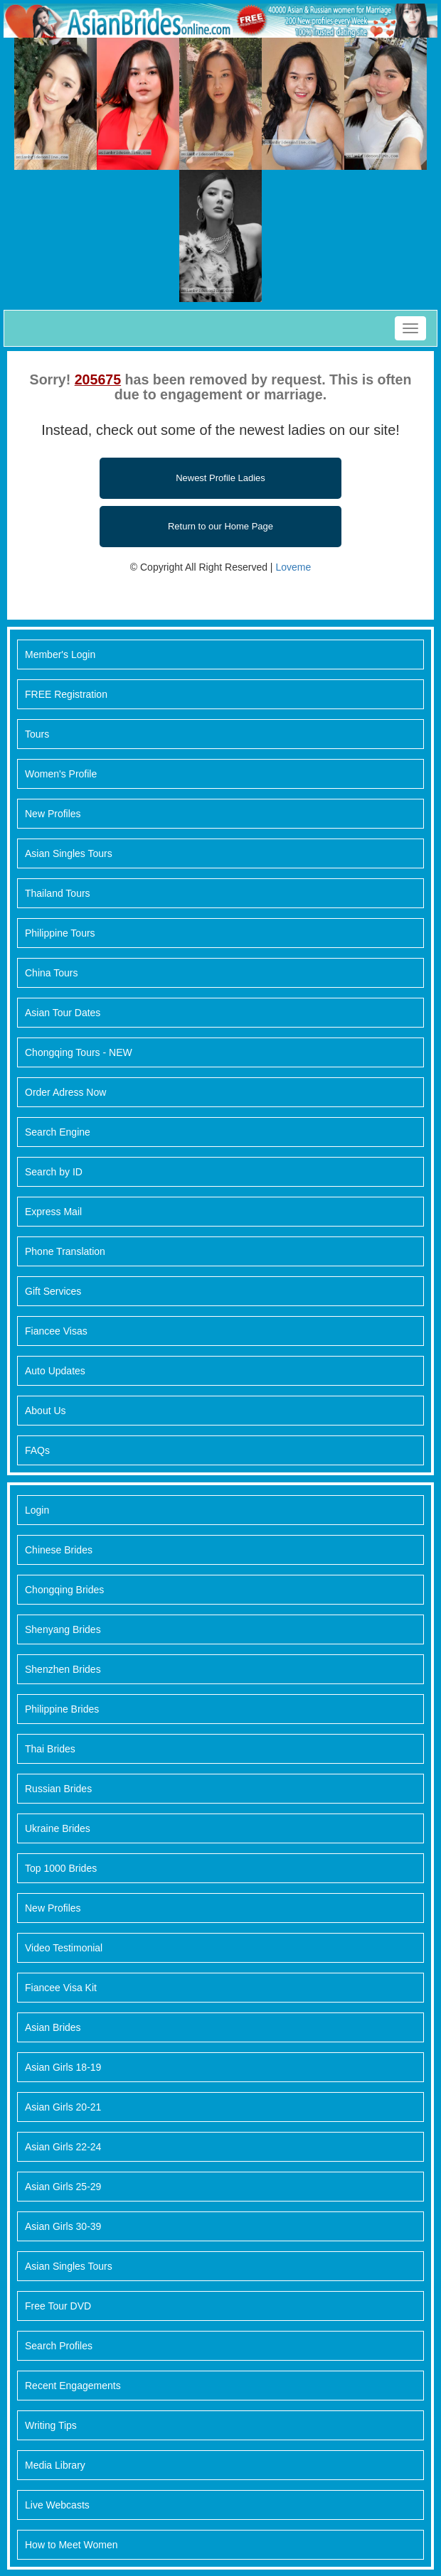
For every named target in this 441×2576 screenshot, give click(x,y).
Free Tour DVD (58, 2306)
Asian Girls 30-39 (63, 2226)
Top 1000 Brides (61, 1868)
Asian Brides (53, 2027)
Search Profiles (58, 2345)
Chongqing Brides (64, 1589)
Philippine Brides (62, 1709)
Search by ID (54, 1171)
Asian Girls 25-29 (63, 2186)
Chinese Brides (58, 1550)
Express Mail (53, 1211)
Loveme (293, 567)
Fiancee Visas (56, 1331)
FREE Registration (66, 694)
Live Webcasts (57, 2505)
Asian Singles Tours (68, 853)
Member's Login (60, 654)
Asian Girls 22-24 (63, 2146)
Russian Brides (58, 1788)
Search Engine (57, 1132)
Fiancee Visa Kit (61, 1987)
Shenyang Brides (63, 1629)
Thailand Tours (57, 893)
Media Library (55, 2465)
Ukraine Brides (57, 1828)
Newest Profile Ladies (220, 478)
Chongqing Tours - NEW (78, 1052)
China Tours (51, 973)
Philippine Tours (60, 933)
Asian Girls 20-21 (63, 2107)
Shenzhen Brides (63, 1669)
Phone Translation (65, 1251)
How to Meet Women (71, 2544)
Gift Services (53, 1291)
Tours (37, 734)
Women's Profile (61, 774)
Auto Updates (55, 1370)
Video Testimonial (63, 1947)
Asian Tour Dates (62, 1012)
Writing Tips (51, 2425)
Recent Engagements (73, 2385)
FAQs (37, 1450)
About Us (45, 1410)
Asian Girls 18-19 (63, 2067)
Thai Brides (50, 1749)
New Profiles (53, 813)
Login (37, 1510)
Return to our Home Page (220, 526)
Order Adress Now (65, 1092)
